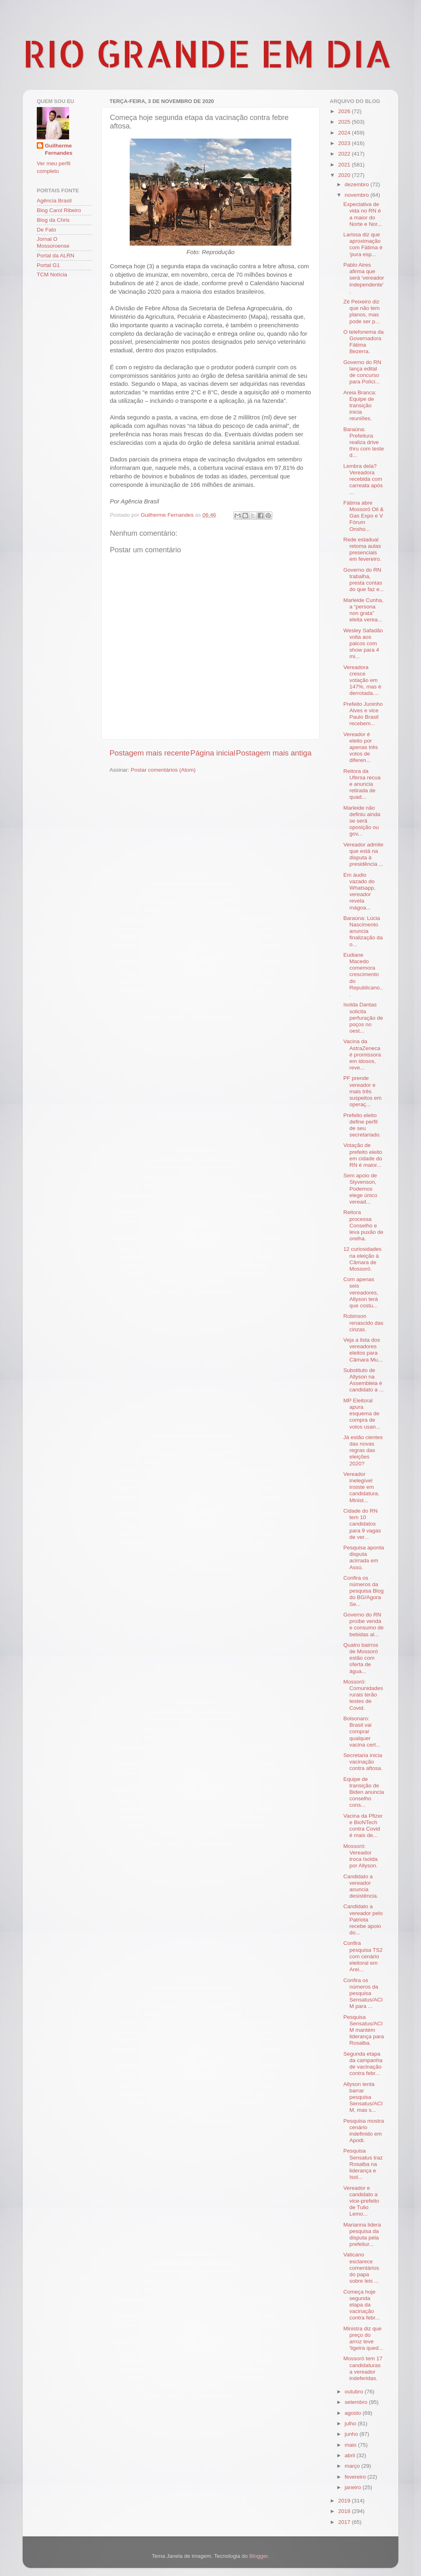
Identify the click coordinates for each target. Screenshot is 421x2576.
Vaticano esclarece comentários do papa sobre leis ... (361, 2268)
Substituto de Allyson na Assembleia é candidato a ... (363, 1380)
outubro (355, 2392)
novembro (357, 195)
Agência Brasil (54, 201)
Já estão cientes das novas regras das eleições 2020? (363, 1450)
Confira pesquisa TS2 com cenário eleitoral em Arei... (363, 1956)
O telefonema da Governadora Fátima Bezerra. (363, 342)
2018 (345, 2511)
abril (350, 2455)
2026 (345, 111)
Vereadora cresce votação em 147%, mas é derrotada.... (362, 680)
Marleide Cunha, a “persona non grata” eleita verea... (363, 610)
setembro (357, 2402)
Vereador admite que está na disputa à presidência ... (363, 854)
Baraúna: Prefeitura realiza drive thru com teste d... (363, 442)
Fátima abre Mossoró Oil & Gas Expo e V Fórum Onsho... (363, 516)
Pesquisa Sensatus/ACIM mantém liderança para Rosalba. (363, 2030)
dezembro (357, 184)
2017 (345, 2522)
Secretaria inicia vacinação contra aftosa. (363, 1761)
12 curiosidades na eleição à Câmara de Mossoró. (362, 1259)
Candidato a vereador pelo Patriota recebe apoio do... (363, 1919)
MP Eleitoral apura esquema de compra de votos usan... (362, 1413)
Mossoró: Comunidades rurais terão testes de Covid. (363, 1695)
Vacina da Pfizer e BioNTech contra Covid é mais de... (363, 1826)
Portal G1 (48, 265)
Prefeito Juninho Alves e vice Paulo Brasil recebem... (363, 714)
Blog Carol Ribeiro (59, 210)
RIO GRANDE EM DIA (207, 53)
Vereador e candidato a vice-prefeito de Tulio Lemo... (361, 2201)
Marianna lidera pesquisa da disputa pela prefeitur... (362, 2235)
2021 (345, 165)
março (353, 2466)
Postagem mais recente (149, 753)
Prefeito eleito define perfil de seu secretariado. (362, 1125)
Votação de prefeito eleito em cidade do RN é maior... (362, 1155)
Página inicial (212, 753)
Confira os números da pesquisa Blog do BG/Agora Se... (363, 1591)
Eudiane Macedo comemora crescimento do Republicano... (363, 974)
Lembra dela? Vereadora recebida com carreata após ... (363, 479)
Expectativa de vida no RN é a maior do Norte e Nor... (362, 214)
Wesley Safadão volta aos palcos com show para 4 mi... (363, 643)
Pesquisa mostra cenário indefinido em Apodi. (363, 2131)
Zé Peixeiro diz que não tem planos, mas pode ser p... (361, 311)
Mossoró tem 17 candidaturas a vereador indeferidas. (363, 2368)
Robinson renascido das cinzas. (363, 1322)
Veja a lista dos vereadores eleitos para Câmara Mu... (363, 1350)
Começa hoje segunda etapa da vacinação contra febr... (361, 2305)
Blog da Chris (53, 220)
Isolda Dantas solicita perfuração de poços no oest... (363, 1018)
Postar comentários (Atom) (163, 770)
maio (351, 2445)
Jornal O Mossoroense (53, 242)
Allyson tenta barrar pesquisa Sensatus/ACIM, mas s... (363, 2097)
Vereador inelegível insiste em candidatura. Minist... (361, 1487)
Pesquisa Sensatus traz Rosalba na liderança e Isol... (363, 2164)
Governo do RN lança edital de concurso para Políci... (362, 372)
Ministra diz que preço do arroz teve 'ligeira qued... (363, 2338)
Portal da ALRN (55, 256)
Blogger (258, 2556)
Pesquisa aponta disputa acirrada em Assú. (363, 1557)
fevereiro (356, 2477)
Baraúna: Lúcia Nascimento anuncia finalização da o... (363, 931)
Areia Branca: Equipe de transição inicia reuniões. (360, 405)
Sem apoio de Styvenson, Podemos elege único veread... (360, 1188)
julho (351, 2423)
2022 (345, 154)
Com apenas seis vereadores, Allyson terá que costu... (360, 1292)
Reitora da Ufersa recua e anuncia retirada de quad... (362, 784)
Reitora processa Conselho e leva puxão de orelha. (363, 1225)
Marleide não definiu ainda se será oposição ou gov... (362, 821)
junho (352, 2434)
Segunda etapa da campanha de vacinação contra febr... (363, 2064)
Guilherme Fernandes (58, 149)
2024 (345, 133)
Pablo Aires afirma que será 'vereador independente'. (363, 278)
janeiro (353, 2487)
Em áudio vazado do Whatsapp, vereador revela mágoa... (359, 891)
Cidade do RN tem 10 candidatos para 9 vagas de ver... (362, 1524)
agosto (353, 2413)
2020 (345, 175)
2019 (345, 2501)
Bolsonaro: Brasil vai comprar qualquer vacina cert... (362, 1731)
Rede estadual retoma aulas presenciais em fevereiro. (362, 549)
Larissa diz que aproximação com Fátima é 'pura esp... (363, 244)
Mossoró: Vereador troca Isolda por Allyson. (360, 1856)
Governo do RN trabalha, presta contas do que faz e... (363, 580)
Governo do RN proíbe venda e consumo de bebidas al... (363, 1624)
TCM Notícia (52, 274)
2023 (345, 143)
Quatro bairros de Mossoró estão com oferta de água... (360, 1658)
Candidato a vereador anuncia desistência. (360, 1886)
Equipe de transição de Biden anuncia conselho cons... (363, 1792)
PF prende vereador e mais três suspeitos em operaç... (362, 1091)
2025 (345, 122)
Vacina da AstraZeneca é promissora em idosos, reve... (362, 1054)
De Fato (46, 230)
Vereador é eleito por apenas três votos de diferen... (360, 747)
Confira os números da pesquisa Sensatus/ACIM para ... (363, 1993)
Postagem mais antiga (274, 753)
